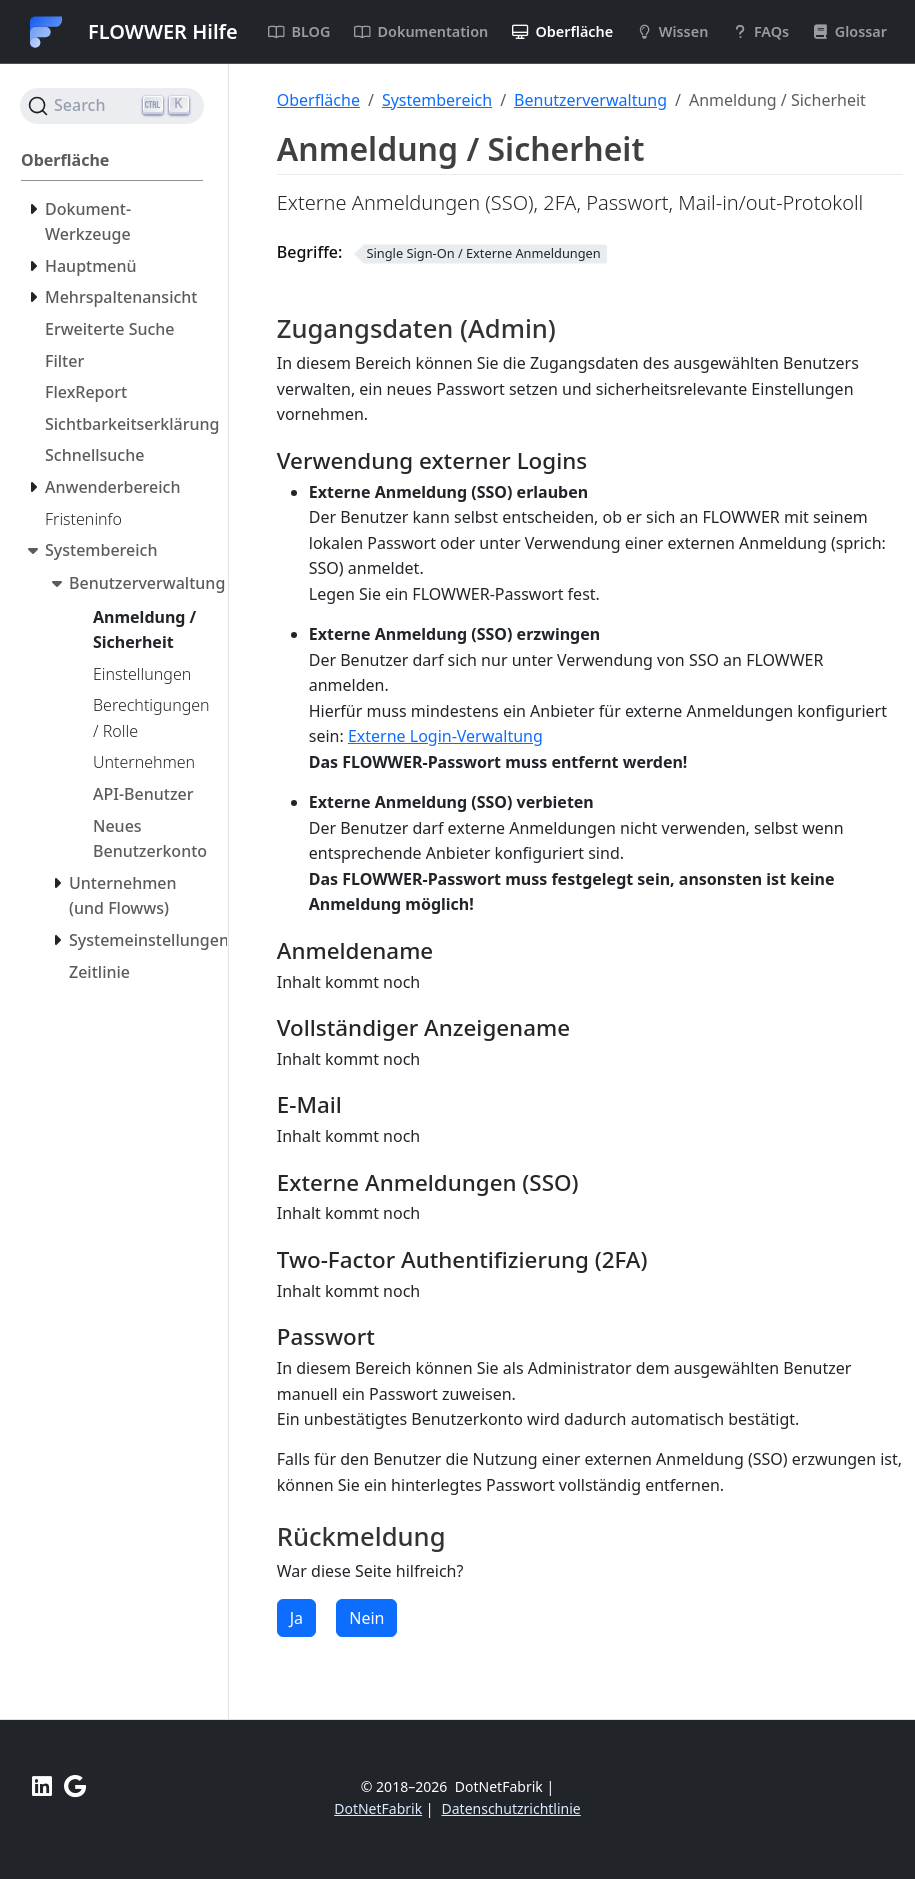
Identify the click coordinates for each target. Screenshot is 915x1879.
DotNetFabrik (378, 1808)
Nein (366, 1618)
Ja (296, 1618)
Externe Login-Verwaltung (445, 736)
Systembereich (437, 100)
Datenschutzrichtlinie (511, 1808)
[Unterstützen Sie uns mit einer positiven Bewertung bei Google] (75, 1786)
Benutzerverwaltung (590, 100)
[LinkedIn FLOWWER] (42, 1786)
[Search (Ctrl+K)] (112, 106)
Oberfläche (318, 100)
